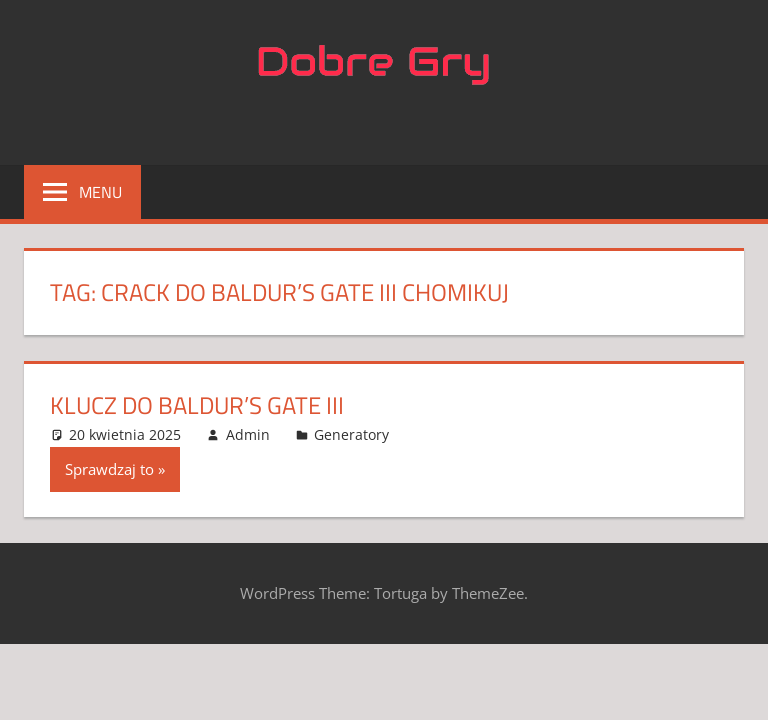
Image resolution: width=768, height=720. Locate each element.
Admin (248, 434)
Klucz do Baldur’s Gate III (197, 405)
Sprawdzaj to (109, 469)
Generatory (351, 434)
